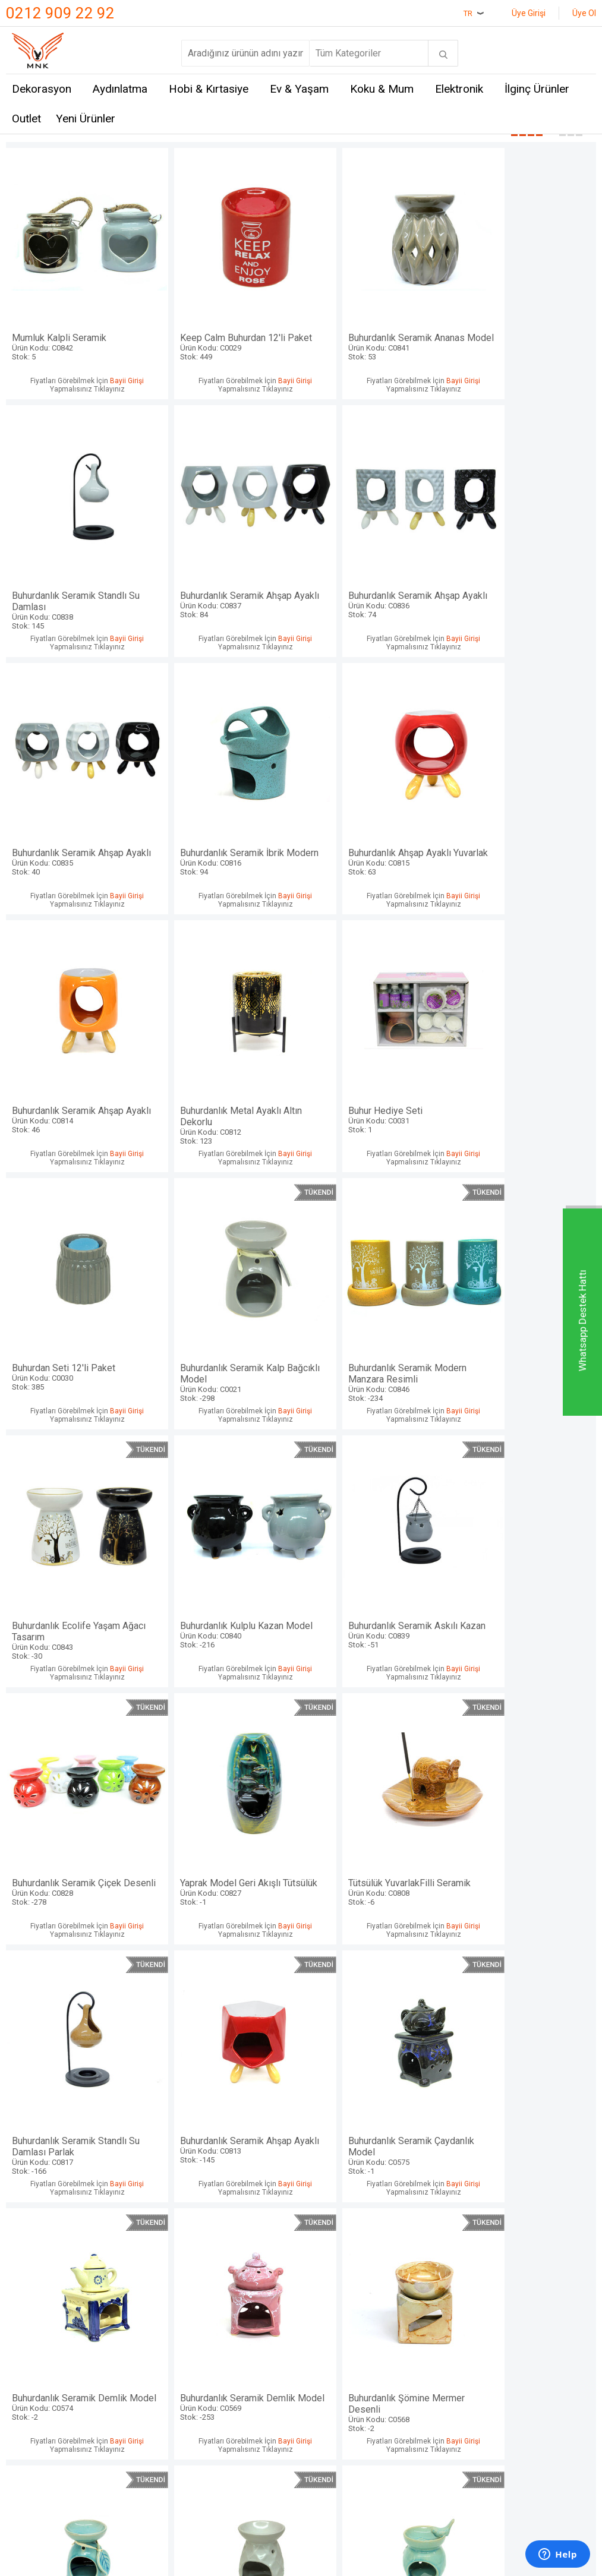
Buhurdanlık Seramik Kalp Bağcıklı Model (226, 1074)
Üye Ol (584, 13)
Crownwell (128, 2273)
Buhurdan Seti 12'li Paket (77, 1068)
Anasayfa (326, 2230)
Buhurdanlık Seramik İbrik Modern (524, 579)
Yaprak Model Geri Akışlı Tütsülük (524, 1322)
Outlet (26, 119)
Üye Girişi (529, 13)
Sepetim (324, 2317)
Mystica (123, 2295)
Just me (124, 2338)
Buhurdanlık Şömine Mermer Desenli (376, 1817)
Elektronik (459, 89)
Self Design (131, 2317)
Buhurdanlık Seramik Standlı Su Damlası (524, 331)
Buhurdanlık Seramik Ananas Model (376, 331)
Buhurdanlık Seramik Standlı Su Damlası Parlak (226, 1569)
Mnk (116, 2230)
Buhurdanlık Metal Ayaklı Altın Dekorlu (376, 826)
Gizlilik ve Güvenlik (246, 2329)
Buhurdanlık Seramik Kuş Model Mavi (226, 2065)
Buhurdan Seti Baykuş (524, 2059)
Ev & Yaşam (299, 89)
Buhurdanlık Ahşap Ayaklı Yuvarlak (77, 826)
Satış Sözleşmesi (243, 2273)
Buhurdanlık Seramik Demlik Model (77, 1817)
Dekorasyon (41, 89)
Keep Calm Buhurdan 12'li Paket (226, 331)
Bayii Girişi (117, 371)
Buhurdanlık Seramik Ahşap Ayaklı (77, 579)
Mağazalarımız (37, 2251)
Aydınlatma (120, 89)
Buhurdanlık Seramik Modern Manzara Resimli (376, 1074)
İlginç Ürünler (537, 89)
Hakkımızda (31, 2273)
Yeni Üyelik (329, 2251)
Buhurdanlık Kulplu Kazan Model (77, 1322)
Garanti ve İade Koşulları (237, 2301)
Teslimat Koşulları (243, 2230)
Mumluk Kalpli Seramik (77, 325)
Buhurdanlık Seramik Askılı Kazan (226, 1322)
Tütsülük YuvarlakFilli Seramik (77, 1564)
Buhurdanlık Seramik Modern (77, 2059)
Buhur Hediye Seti (524, 820)
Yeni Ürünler (85, 119)
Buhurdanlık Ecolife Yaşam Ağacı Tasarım (524, 1074)
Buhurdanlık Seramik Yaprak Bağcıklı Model (524, 1817)
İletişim (22, 2230)
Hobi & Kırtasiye (208, 89)
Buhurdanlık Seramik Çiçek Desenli (376, 1322)
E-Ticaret (265, 2418)
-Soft (240, 2418)
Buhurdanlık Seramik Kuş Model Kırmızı (376, 2065)
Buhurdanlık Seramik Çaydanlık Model (524, 1569)
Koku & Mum (382, 89)
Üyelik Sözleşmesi (246, 2251)
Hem (117, 2251)
